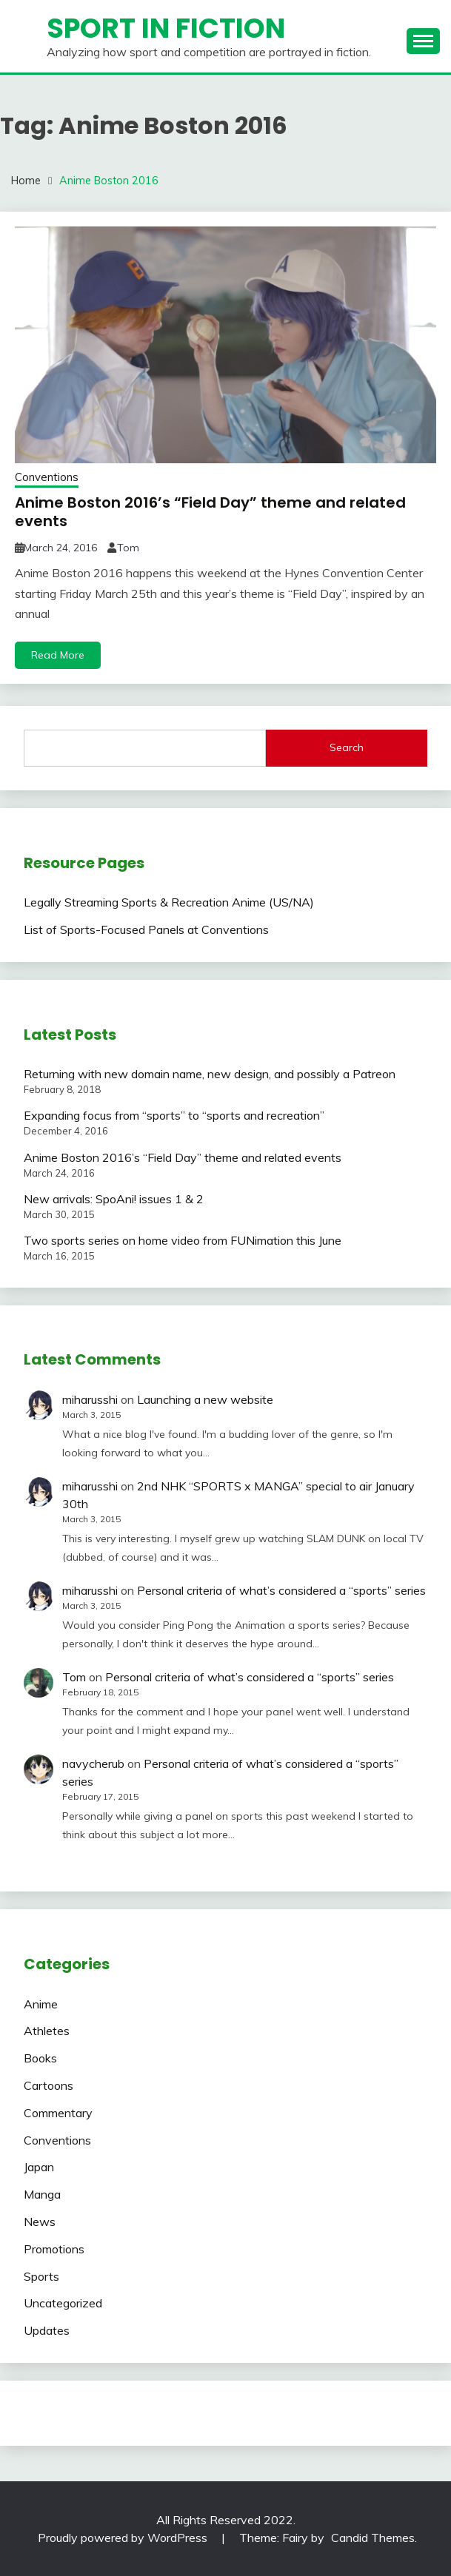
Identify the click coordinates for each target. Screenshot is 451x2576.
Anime (41, 2004)
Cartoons (48, 2085)
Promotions (54, 2249)
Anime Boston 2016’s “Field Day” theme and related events (210, 511)
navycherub (93, 1763)
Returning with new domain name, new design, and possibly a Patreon (209, 1073)
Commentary (58, 2112)
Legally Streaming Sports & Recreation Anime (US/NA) (169, 902)
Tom (128, 547)
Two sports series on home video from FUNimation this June (182, 1240)
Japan (39, 2166)
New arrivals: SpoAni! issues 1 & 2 (114, 1198)
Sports (41, 2276)
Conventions (46, 477)
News (40, 2221)
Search (347, 747)
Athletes (47, 2030)
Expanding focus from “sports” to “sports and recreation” (174, 1115)
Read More (57, 655)
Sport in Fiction (166, 28)
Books (40, 2058)
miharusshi (90, 1399)
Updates (47, 2330)
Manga (42, 2194)
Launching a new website (205, 1399)
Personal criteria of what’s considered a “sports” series (281, 1590)
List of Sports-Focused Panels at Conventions (146, 929)
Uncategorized (63, 2303)
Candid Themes (373, 2537)
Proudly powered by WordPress (124, 2537)
